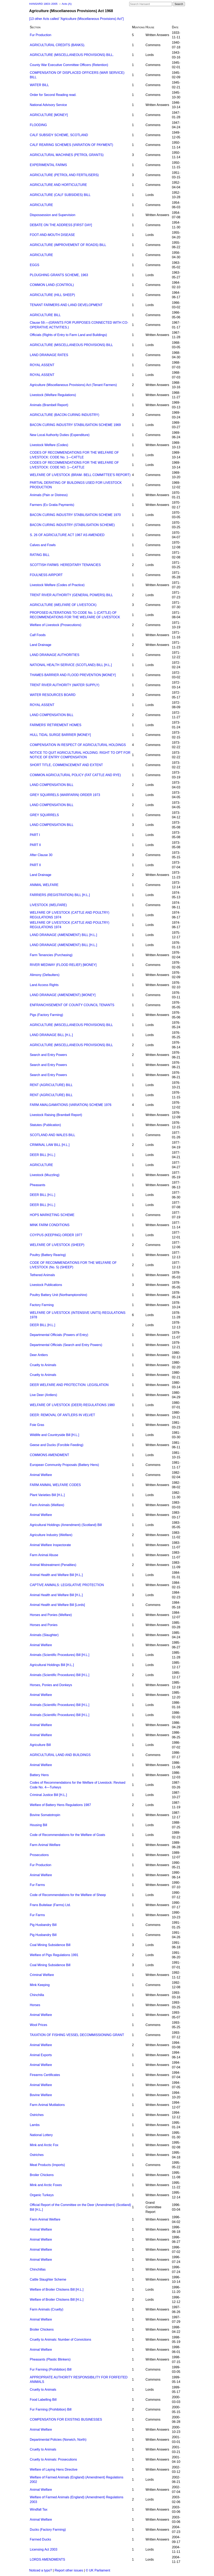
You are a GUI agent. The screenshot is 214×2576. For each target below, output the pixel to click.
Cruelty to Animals (43, 1365)
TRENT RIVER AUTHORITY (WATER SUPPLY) (65, 685)
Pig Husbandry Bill (43, 1925)
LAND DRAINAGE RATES (49, 355)
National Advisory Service (48, 105)
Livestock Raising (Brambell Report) (56, 1115)
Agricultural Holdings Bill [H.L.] (52, 1665)
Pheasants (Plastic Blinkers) (50, 2359)
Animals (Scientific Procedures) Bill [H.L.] (59, 1655)
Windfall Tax (39, 2509)
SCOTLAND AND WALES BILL (52, 1135)
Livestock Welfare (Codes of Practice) (57, 585)
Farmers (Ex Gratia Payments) (52, 505)
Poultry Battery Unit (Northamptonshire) (58, 1295)
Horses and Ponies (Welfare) (51, 1615)
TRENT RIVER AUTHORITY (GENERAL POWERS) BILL (71, 595)
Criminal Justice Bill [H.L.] (48, 1795)
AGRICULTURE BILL (45, 315)
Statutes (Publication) (45, 1125)
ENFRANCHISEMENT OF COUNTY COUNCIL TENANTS (72, 1005)
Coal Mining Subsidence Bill (50, 1945)
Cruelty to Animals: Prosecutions (53, 2459)
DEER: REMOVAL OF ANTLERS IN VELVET (62, 1415)
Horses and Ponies (44, 1625)
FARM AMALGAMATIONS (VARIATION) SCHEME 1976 (70, 1105)
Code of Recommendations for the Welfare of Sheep (68, 1895)
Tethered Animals (42, 1275)
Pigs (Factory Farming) (46, 1015)
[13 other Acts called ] (76, 18)
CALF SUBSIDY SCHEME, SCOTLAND (59, 135)
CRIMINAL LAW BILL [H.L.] (50, 1145)
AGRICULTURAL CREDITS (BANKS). (57, 45)
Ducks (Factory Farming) (48, 2529)
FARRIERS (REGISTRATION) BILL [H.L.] (60, 895)
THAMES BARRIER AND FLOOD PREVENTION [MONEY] (73, 675)
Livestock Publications (46, 1285)
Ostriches (37, 2115)
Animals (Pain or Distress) (49, 495)
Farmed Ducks (40, 2539)
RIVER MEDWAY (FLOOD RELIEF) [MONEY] (63, 965)
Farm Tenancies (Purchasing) (51, 955)
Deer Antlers (39, 1355)
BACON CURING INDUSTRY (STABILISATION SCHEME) (72, 525)
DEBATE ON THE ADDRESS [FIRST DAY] (61, 225)
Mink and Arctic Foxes (46, 2185)
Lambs (35, 2125)
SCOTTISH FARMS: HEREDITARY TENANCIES (65, 565)
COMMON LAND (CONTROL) (52, 285)
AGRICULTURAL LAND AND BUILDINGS (60, 1755)
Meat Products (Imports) (47, 2165)
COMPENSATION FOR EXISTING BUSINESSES (66, 2419)
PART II (35, 845)
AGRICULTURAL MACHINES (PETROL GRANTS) (67, 155)
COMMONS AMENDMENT (49, 1455)
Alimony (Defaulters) (45, 975)
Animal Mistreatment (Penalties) (53, 1565)
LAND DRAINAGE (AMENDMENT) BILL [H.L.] (63, 935)
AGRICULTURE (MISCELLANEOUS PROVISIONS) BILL (71, 345)
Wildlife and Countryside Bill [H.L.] (54, 1435)
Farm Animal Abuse (44, 1555)
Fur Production (40, 35)
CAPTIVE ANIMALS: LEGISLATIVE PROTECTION (67, 1585)
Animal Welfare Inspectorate (50, 1545)
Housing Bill (38, 1825)
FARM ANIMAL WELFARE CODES (55, 1485)
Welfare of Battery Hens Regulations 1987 (60, 1805)
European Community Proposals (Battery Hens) (64, 1465)
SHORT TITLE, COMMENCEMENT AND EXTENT (66, 765)
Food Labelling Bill (43, 2399)
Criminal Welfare (42, 1975)
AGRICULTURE (41, 205)
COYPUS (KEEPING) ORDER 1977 (56, 1235)
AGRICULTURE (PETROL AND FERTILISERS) (64, 175)
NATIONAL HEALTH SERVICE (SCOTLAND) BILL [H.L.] (71, 665)
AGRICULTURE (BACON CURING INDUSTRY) (64, 415)
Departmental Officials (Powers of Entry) (59, 1335)
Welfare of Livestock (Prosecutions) (55, 625)
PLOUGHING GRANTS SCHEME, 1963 (59, 275)
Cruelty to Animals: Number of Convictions (60, 2339)
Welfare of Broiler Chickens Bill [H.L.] (57, 2289)
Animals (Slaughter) (44, 1635)
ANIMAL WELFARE (44, 885)
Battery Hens (39, 1775)
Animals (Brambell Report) (49, 405)
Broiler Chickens (42, 2175)
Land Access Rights (44, 985)
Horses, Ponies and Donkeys (51, 1685)
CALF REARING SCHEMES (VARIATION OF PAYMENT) (71, 145)
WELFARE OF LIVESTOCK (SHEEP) (57, 1245)
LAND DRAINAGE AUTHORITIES (54, 655)
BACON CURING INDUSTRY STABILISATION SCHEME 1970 (75, 515)
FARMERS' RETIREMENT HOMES (56, 725)
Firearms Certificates (45, 2075)
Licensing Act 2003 (43, 2549)
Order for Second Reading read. (53, 95)
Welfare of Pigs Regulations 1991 (54, 1955)
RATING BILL (40, 555)
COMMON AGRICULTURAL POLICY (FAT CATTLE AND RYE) (75, 775)
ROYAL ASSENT (42, 365)
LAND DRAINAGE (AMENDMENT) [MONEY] (63, 995)
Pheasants (37, 1185)
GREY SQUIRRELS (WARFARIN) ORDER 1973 (65, 795)
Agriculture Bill (40, 1745)
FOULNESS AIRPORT (46, 575)
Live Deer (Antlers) (43, 1395)
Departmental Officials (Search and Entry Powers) (66, 1345)
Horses (35, 2005)
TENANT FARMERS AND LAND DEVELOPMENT (66, 305)
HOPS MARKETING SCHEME (52, 1215)
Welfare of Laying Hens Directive (54, 2469)
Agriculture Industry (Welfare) (51, 1535)
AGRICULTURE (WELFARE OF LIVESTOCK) (63, 605)
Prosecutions (39, 1855)
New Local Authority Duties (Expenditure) (60, 435)
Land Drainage (40, 645)
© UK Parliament (98, 2570)
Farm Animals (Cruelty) (46, 2309)
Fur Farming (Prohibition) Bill (51, 2369)
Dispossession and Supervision (52, 215)
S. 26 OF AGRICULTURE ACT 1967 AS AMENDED (67, 535)
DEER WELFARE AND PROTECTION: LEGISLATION (69, 1385)
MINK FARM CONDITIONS (50, 1225)
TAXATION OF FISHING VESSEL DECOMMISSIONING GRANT (77, 2035)
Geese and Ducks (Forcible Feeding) (56, 1445)
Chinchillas (38, 2269)
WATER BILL (39, 85)
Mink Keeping (40, 1985)
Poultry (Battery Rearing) (48, 1255)
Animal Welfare (41, 1475)
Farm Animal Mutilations (47, 2105)
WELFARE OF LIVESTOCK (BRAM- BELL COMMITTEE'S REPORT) (80, 475)
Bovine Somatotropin (45, 1815)
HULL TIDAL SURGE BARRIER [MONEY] (60, 735)
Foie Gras (37, 1425)
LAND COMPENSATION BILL (52, 715)
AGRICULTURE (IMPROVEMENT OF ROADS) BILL (68, 245)
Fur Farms (37, 1885)
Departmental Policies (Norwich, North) (58, 2439)
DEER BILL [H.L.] (42, 1155)
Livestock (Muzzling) (45, 1175)
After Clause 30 (41, 855)
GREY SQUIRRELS (44, 815)
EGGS (34, 265)
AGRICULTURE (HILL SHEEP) (52, 295)
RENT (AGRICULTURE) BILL (51, 1085)
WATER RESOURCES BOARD (53, 695)
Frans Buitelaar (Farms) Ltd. (50, 1905)
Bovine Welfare (41, 2095)
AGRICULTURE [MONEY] (49, 115)
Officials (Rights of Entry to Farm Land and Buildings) (68, 335)
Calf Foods (38, 635)
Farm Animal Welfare (45, 1845)
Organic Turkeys (42, 2195)
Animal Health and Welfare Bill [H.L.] (56, 1575)
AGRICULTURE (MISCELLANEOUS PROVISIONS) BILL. (72, 55)
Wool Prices (38, 2025)
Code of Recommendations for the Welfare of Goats (67, 1835)
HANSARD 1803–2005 (43, 3)
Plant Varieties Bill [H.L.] (47, 1495)
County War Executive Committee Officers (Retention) (69, 65)
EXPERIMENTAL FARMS (48, 165)
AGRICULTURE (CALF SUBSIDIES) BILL (60, 195)
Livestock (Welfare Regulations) (53, 395)
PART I (35, 835)
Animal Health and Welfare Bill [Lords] (57, 1605)
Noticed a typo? (40, 2570)
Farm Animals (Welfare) (47, 1505)
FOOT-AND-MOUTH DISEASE (52, 235)
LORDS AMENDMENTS (47, 2559)
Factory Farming (42, 1305)
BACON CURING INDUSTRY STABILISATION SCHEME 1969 (75, 425)
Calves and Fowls (43, 545)
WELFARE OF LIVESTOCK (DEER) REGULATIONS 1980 (72, 1405)
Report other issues (69, 2570)
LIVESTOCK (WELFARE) (48, 905)
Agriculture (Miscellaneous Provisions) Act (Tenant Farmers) (73, 385)
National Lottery (41, 2135)
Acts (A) (66, 3)
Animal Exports (41, 2055)
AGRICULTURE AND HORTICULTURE (58, 185)
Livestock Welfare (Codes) (49, 445)
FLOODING (38, 125)
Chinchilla (37, 1995)
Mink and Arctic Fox (44, 2145)
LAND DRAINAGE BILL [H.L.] (51, 1035)
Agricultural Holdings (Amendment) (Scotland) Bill (66, 1525)
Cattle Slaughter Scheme (48, 2279)
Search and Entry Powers (48, 1055)
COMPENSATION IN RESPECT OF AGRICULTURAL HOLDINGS (78, 745)
